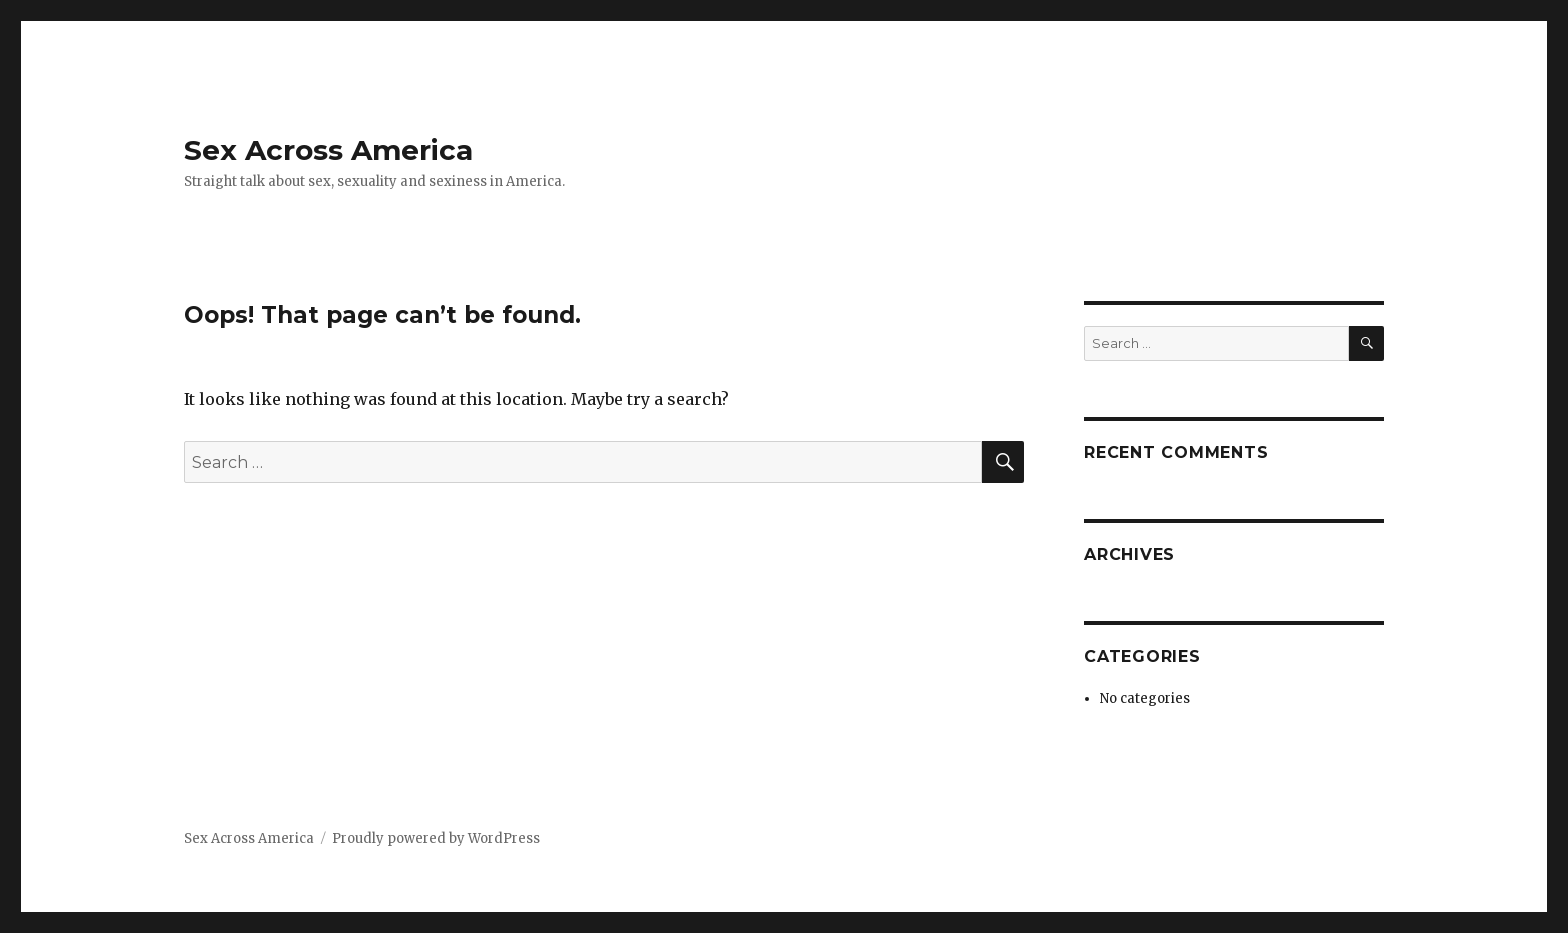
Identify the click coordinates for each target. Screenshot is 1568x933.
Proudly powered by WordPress (436, 838)
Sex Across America (328, 150)
